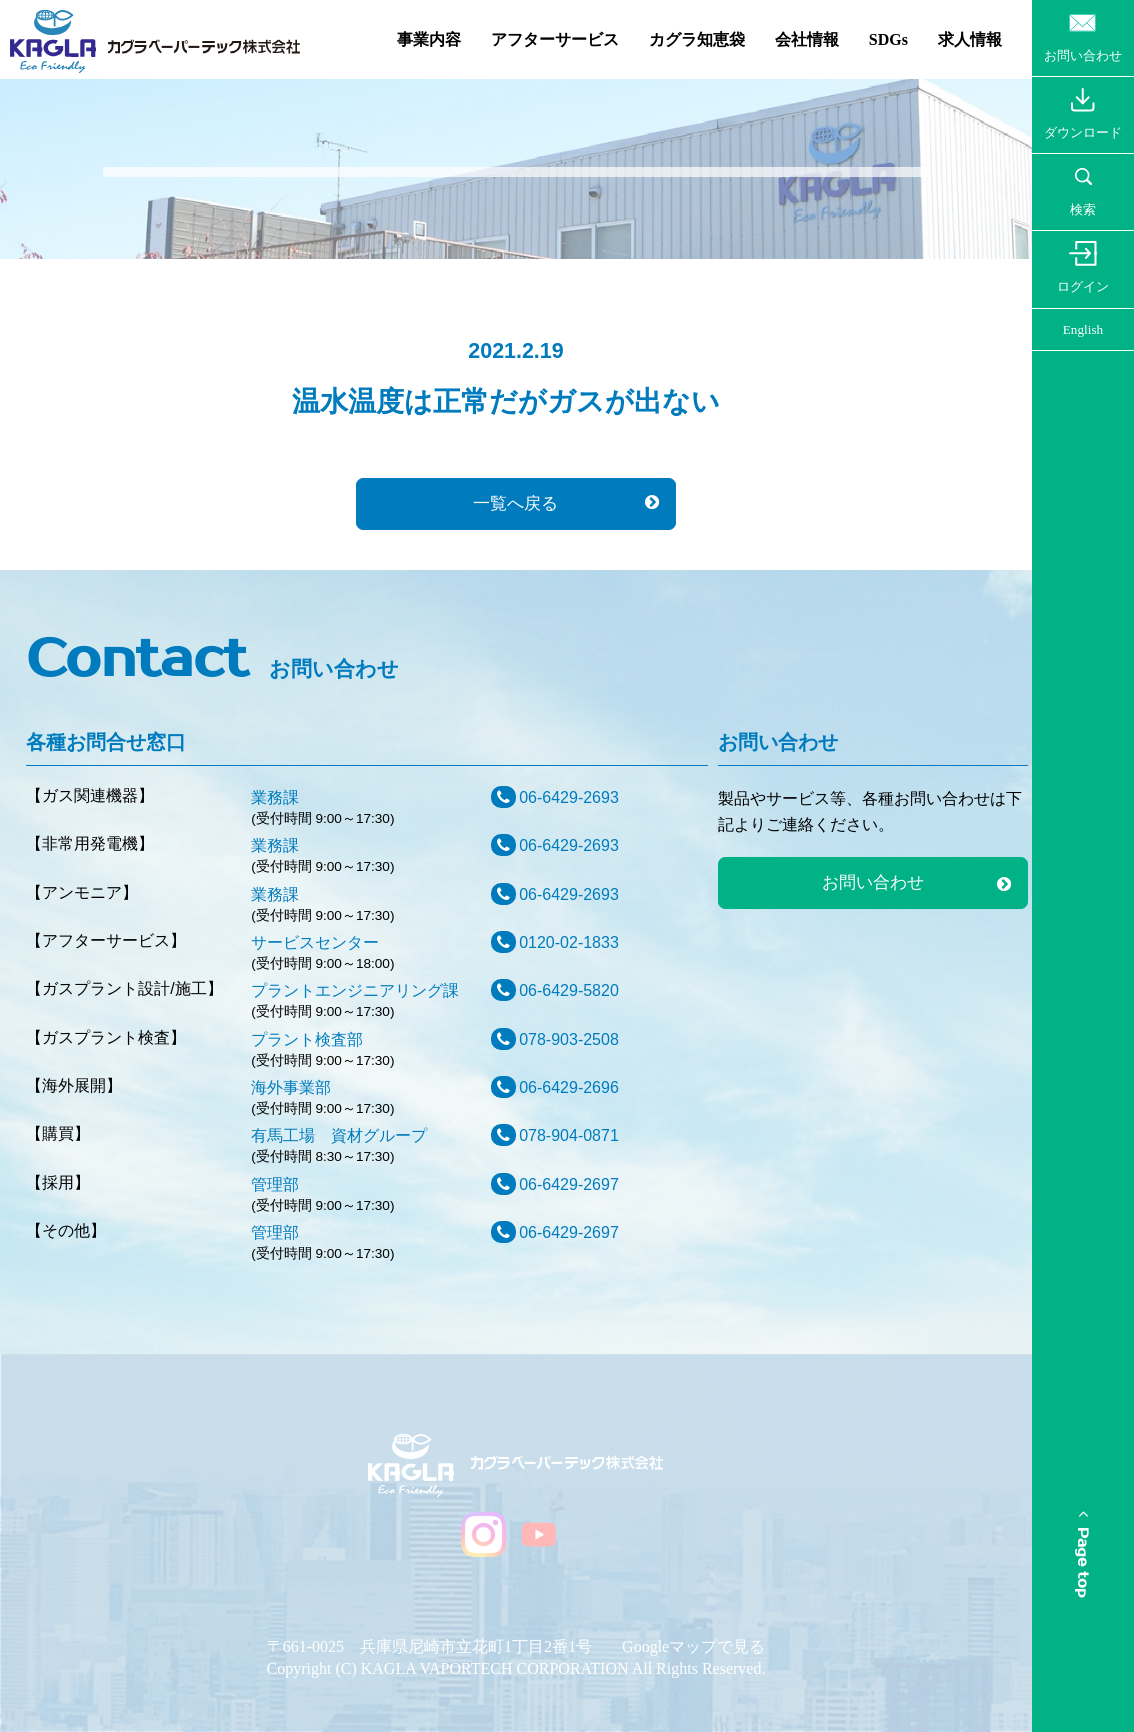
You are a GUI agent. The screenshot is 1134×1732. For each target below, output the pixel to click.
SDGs (888, 39)
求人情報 (970, 39)
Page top (1082, 1554)
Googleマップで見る (693, 1646)
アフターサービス (555, 39)
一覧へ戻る (515, 503)
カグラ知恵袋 (697, 39)
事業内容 (429, 39)
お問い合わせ (873, 882)
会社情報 (807, 39)
